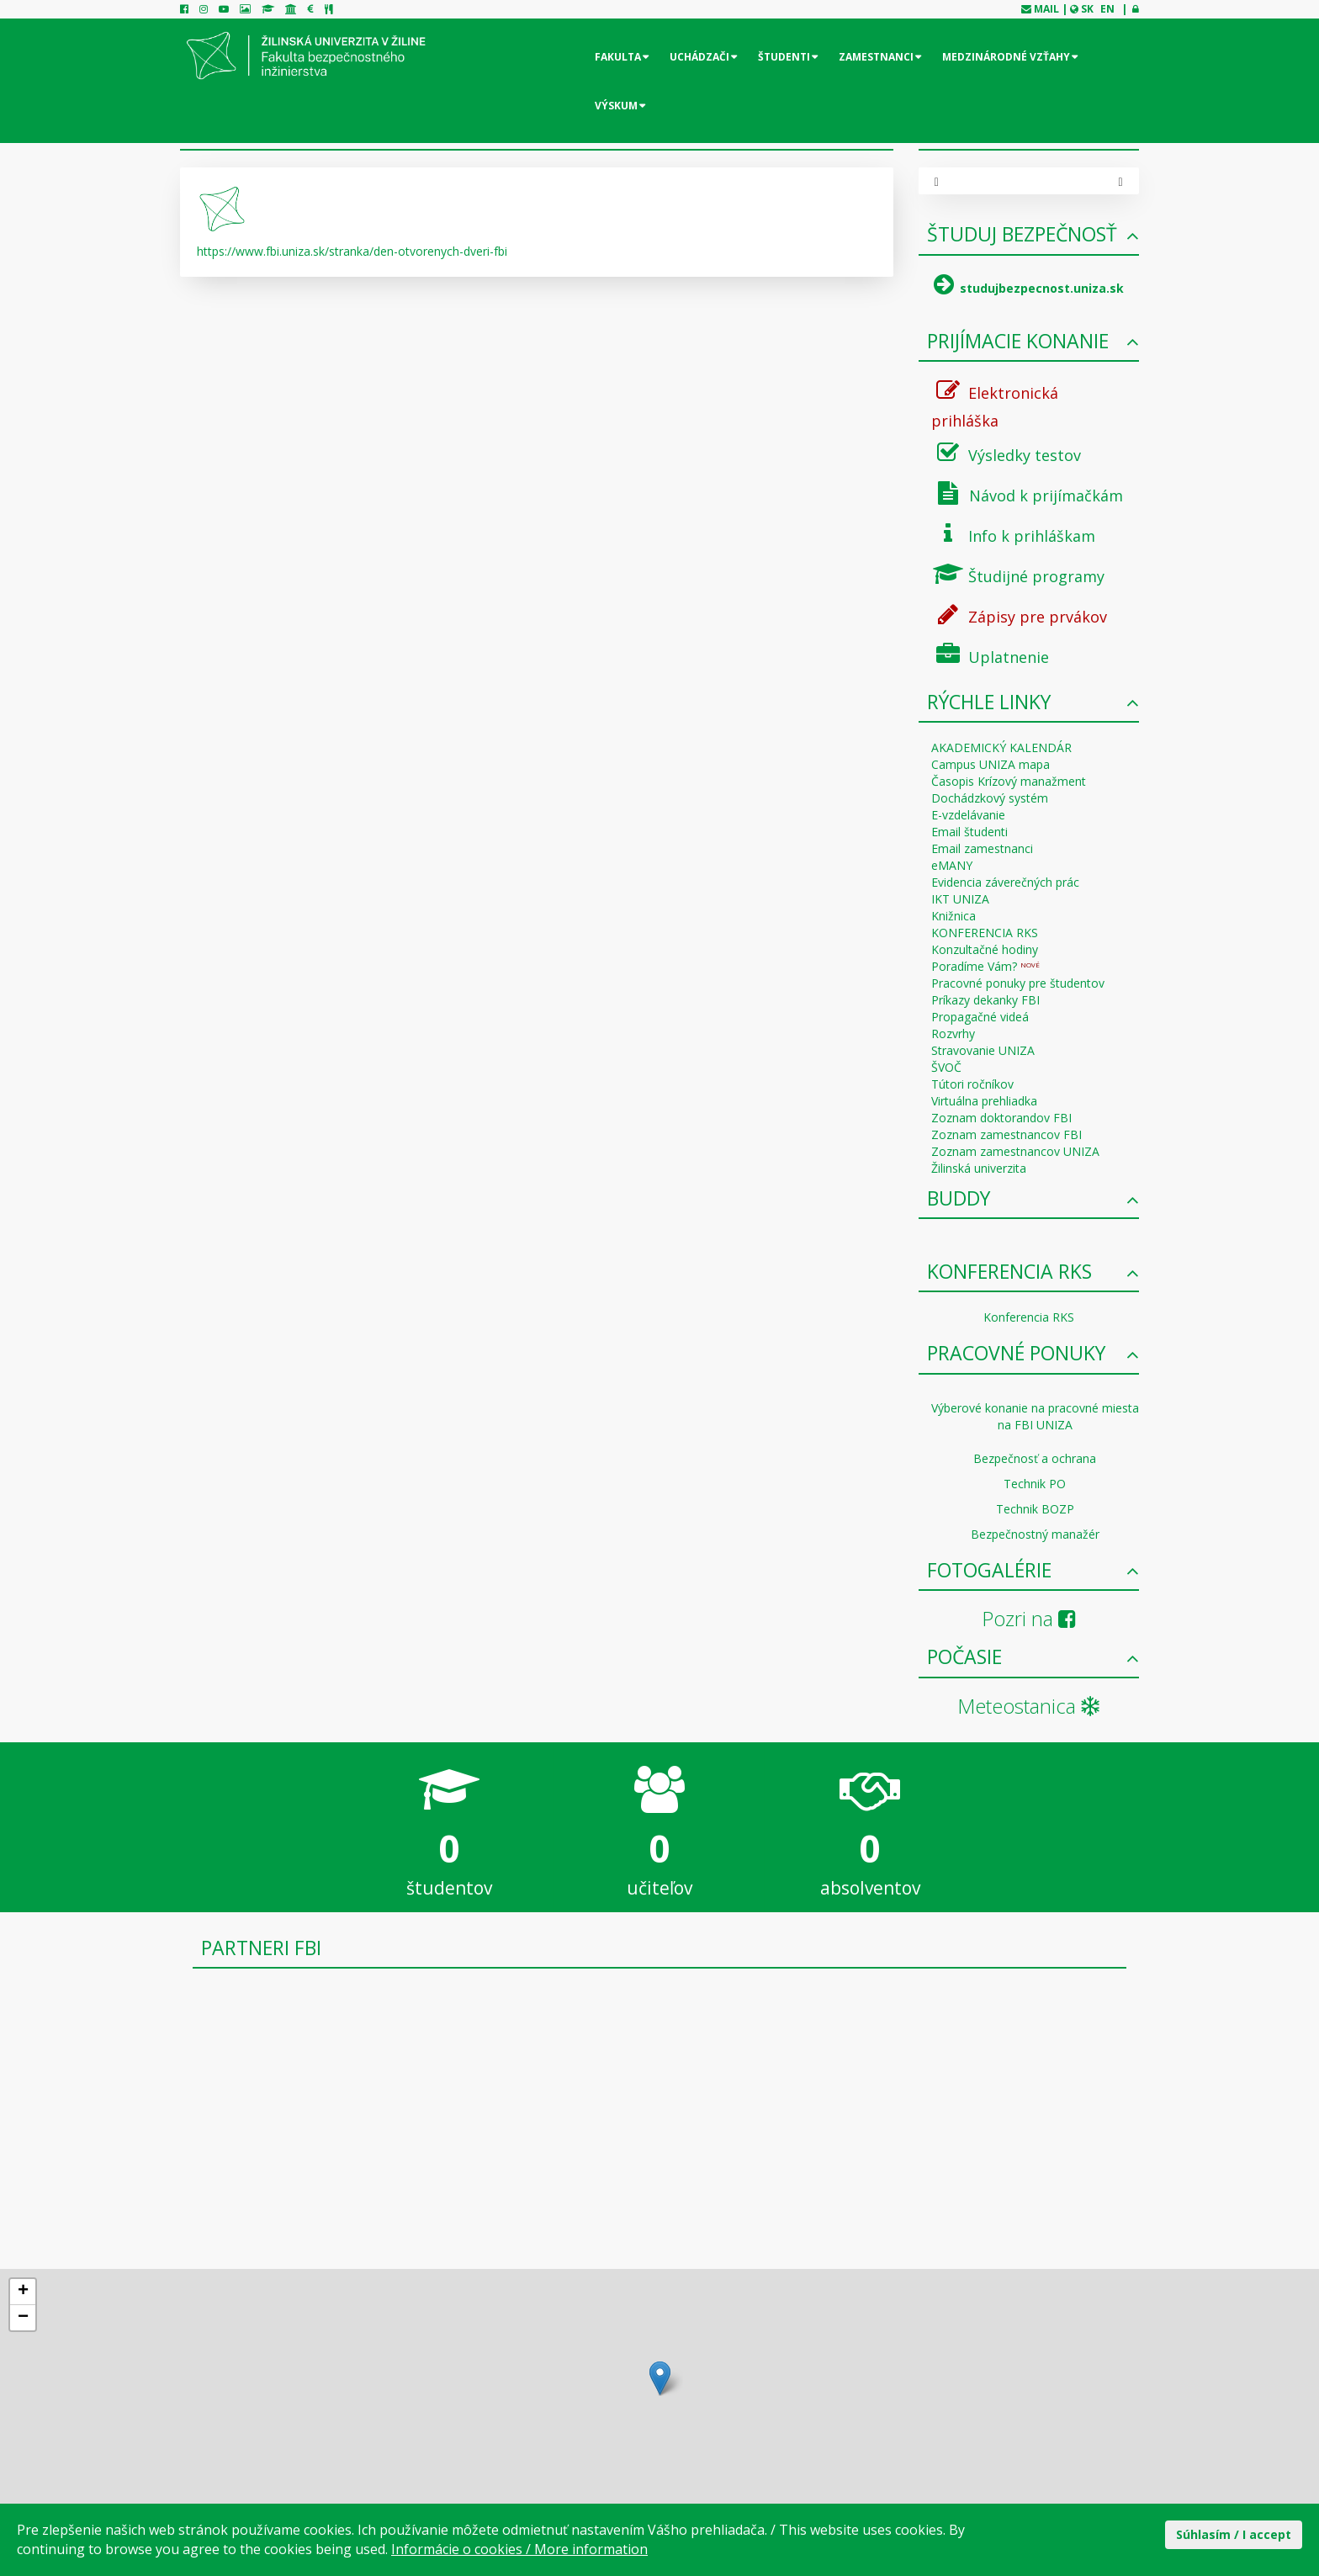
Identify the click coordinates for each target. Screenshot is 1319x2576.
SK (1087, 9)
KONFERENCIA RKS (984, 933)
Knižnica (953, 916)
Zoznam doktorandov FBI (1001, 1118)
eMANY (951, 865)
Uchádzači (699, 57)
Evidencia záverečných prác (1005, 882)
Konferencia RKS (1028, 1317)
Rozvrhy (953, 1034)
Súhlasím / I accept (1233, 2534)
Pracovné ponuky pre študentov (1017, 983)
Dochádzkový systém (989, 798)
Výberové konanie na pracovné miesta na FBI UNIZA (1035, 1416)
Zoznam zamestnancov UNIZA (1015, 1151)
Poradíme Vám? (985, 966)
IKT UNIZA (960, 899)
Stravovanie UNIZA (983, 1050)
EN (1107, 9)
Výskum (616, 105)
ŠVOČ (946, 1067)
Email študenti (969, 832)
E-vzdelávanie (968, 815)
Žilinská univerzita (978, 1168)
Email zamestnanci (982, 848)
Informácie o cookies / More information (519, 2549)
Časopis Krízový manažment (1008, 781)
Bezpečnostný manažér (1035, 1534)
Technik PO (1035, 1484)
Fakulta (618, 57)
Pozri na (1029, 1618)
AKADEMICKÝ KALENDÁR (1001, 747)
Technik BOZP (1035, 1509)
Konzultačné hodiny (984, 949)
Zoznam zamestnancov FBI (1006, 1134)
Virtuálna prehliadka (984, 1101)
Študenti (784, 57)
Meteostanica (1028, 1706)
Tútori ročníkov (972, 1084)
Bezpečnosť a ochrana (1034, 1458)
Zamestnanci (876, 57)
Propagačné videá (980, 1017)
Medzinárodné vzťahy (1006, 57)
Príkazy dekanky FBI (985, 1000)
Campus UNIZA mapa (990, 764)
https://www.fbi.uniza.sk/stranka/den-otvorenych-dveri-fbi (352, 251)
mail (1046, 9)
